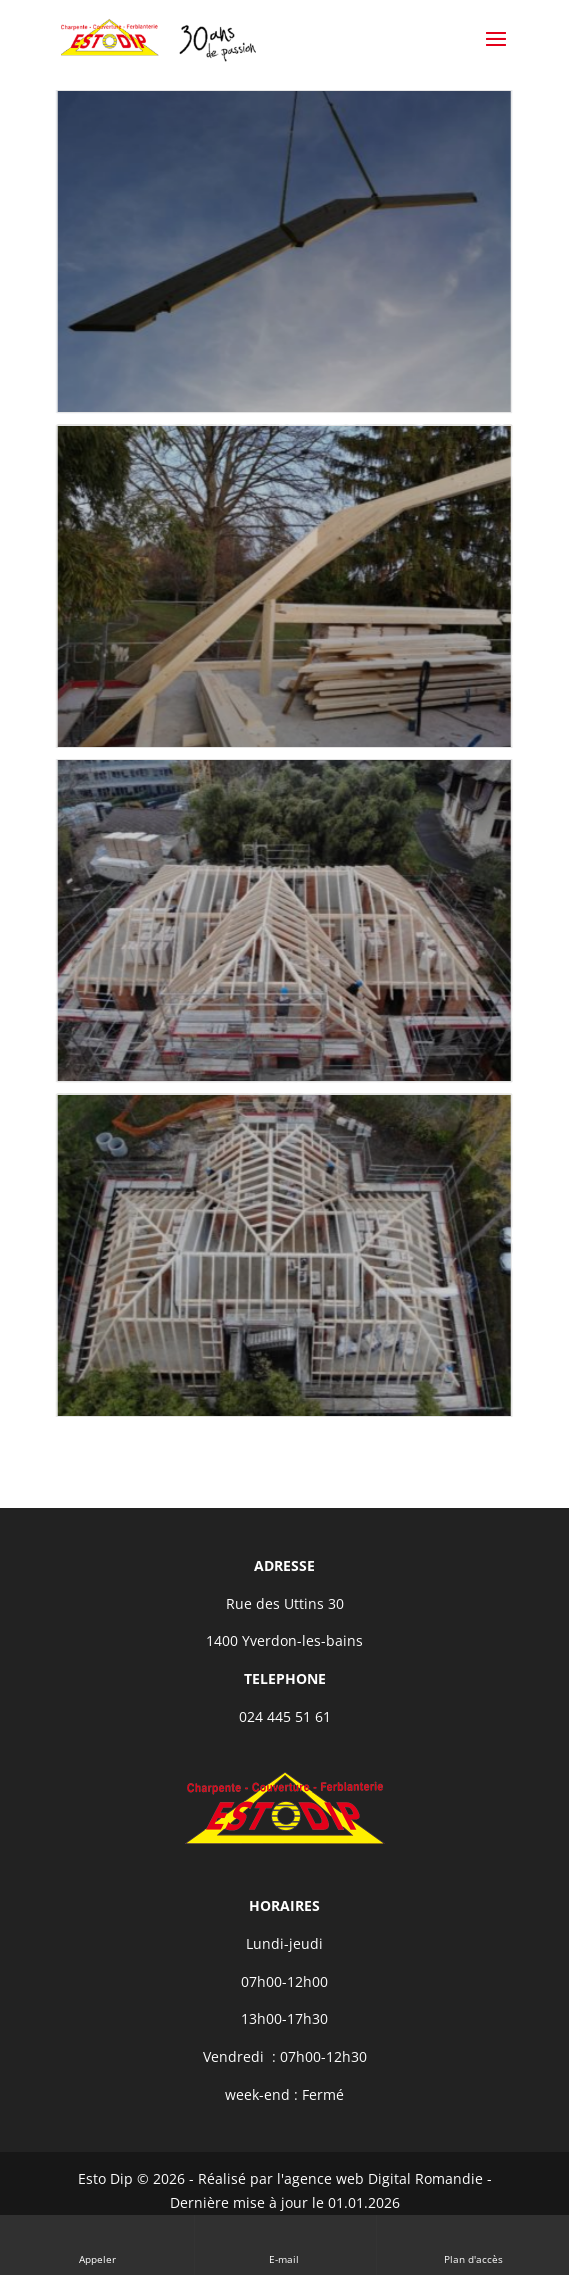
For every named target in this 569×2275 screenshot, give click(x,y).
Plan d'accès (473, 2244)
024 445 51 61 (285, 1716)
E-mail (285, 2244)
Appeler (97, 2244)
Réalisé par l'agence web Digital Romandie (340, 2178)
